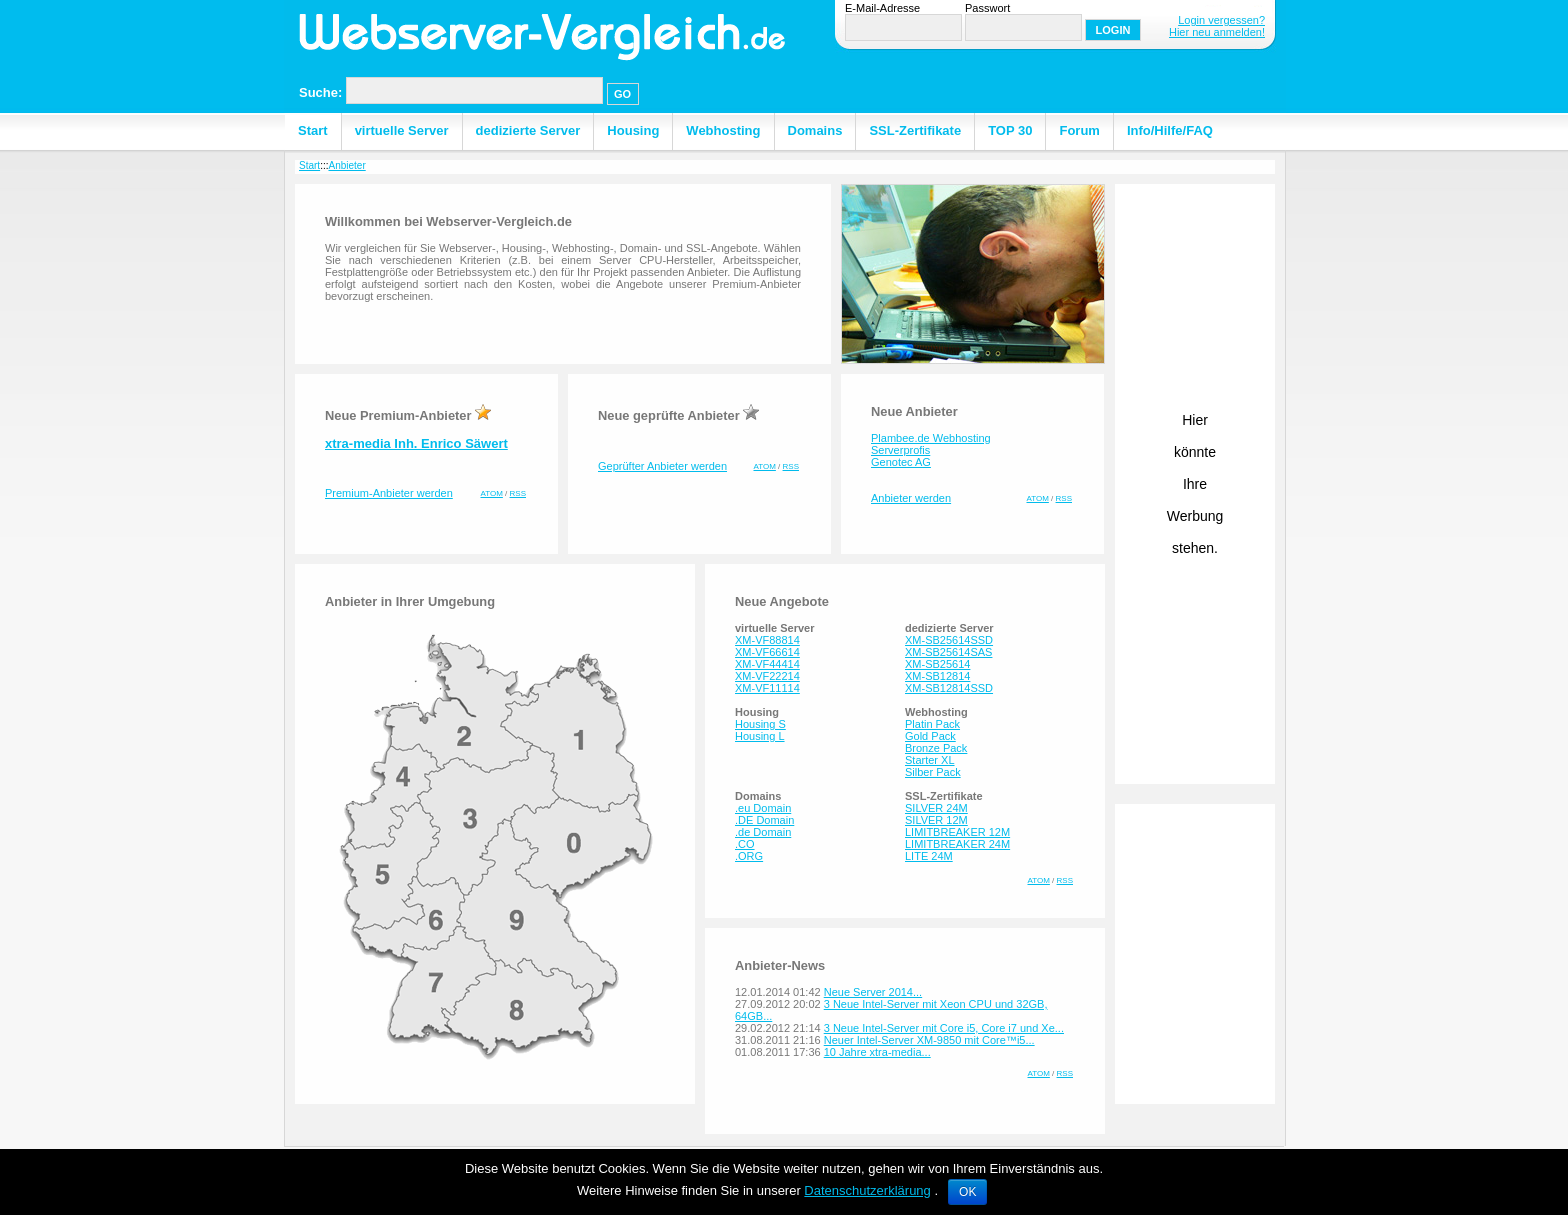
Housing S (760, 724)
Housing (633, 130)
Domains (815, 130)
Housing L (760, 736)
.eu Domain (763, 808)
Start (313, 130)
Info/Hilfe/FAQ (1170, 130)
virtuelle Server (402, 130)
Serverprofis (900, 450)
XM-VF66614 (767, 652)
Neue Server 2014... (873, 992)
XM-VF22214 (767, 676)
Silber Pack (933, 772)
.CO (745, 844)
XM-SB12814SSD (949, 688)
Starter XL (930, 760)
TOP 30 (1010, 130)
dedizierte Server (528, 130)
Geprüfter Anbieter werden (662, 466)
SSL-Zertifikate (915, 130)
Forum (1079, 130)
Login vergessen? (1221, 20)
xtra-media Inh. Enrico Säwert (416, 443)
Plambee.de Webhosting (931, 438)
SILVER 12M (936, 820)
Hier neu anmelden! (1217, 32)
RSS (518, 493)
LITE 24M (929, 856)
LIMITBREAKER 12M (957, 832)
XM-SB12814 (937, 676)
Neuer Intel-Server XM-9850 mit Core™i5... (929, 1040)
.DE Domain (764, 820)
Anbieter (346, 165)
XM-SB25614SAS (948, 652)
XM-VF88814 (767, 640)
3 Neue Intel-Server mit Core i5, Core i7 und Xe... (944, 1028)
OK (967, 1192)
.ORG (749, 856)
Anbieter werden (911, 498)
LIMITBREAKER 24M (957, 844)
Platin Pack (932, 724)
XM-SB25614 (937, 664)
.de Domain (763, 832)
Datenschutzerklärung (867, 1190)
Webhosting (723, 130)
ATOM (492, 493)
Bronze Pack (936, 748)
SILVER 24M (936, 808)
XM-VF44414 (767, 664)
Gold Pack (930, 736)
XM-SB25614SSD (949, 640)
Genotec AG (901, 462)
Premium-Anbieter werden (389, 493)
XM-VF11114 (767, 688)
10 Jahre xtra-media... (877, 1052)
